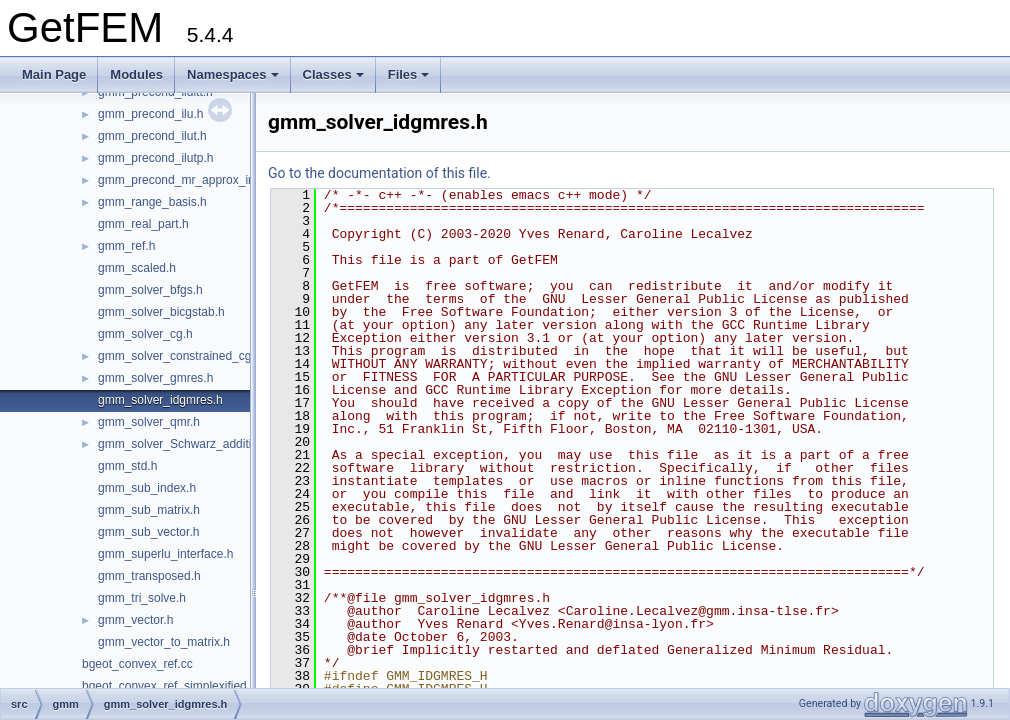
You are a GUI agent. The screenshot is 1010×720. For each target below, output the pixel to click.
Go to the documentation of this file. (379, 173)
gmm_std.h (127, 466)
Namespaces (233, 74)
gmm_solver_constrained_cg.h (179, 356)
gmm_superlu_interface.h (165, 554)
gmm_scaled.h (137, 268)
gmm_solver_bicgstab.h (161, 312)
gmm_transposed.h (149, 576)
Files (409, 74)
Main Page (54, 74)
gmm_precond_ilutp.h (155, 158)
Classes (333, 74)
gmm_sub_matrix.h (149, 510)
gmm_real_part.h (143, 224)
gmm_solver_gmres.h (155, 378)
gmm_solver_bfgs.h (150, 290)
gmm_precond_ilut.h (152, 136)
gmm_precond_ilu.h (150, 114)
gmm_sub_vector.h (148, 532)
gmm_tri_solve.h (142, 598)
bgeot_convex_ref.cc (137, 664)
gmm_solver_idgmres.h (160, 400)
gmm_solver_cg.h (145, 334)
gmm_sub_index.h (147, 488)
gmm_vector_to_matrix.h (164, 642)
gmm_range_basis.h (152, 202)
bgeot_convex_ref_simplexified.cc (172, 686)
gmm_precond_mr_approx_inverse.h (196, 180)
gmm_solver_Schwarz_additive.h (186, 444)
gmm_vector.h (135, 620)
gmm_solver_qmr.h (149, 422)
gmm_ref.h (126, 246)
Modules (136, 74)
